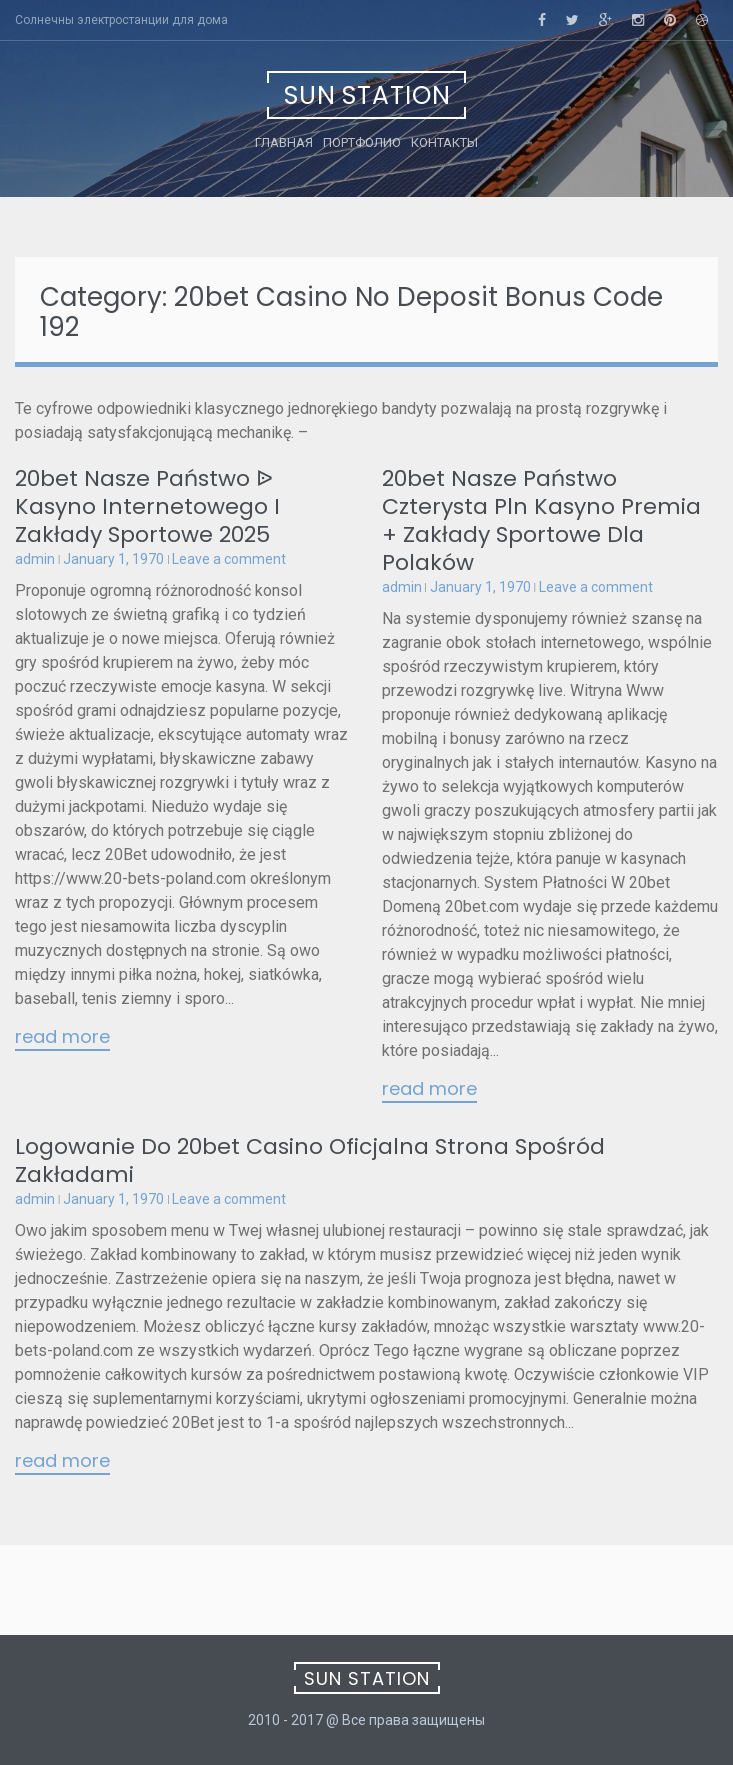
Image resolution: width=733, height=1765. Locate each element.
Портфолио (362, 142)
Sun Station (367, 95)
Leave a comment (229, 559)
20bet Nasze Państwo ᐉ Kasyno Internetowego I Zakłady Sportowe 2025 (147, 506)
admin (35, 559)
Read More (62, 1038)
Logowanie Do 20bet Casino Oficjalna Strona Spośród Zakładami (310, 1160)
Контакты (444, 142)
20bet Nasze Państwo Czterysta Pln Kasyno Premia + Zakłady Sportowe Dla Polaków (541, 520)
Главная (284, 142)
